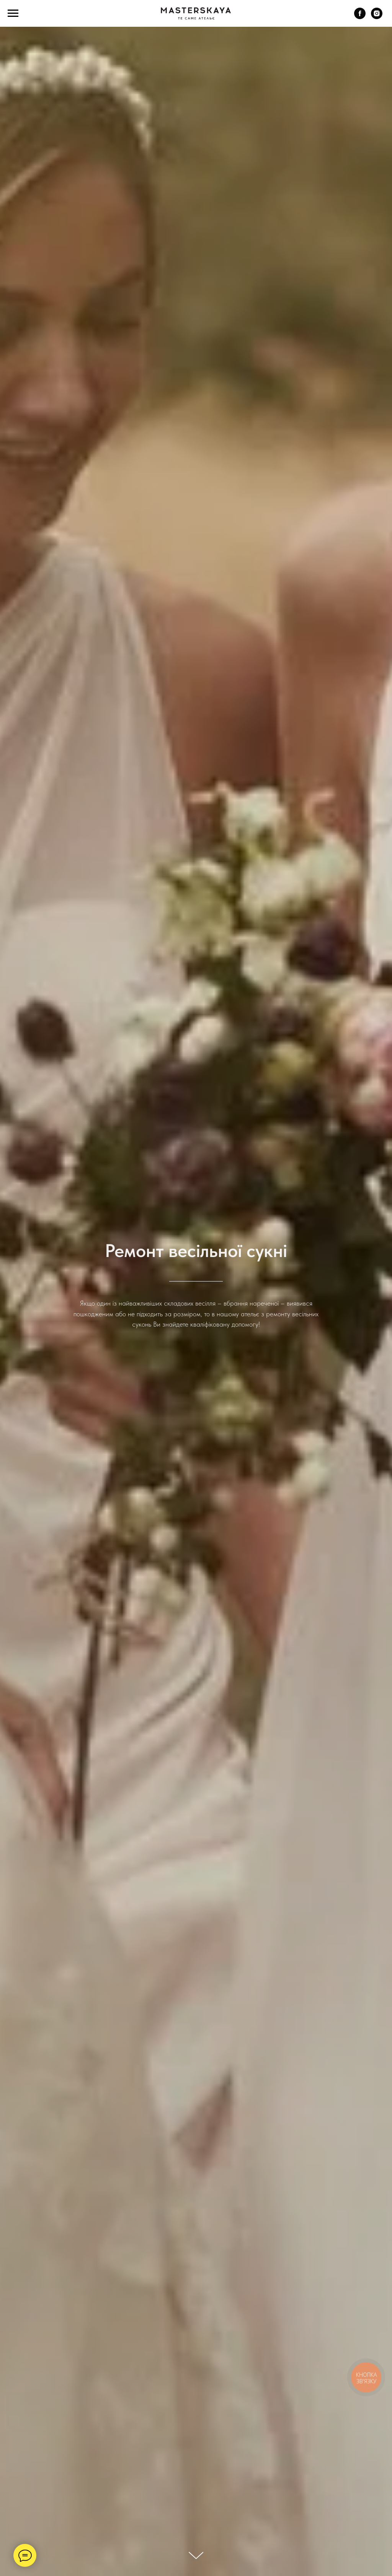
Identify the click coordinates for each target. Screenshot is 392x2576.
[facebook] (360, 17)
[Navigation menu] (13, 13)
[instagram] (376, 17)
